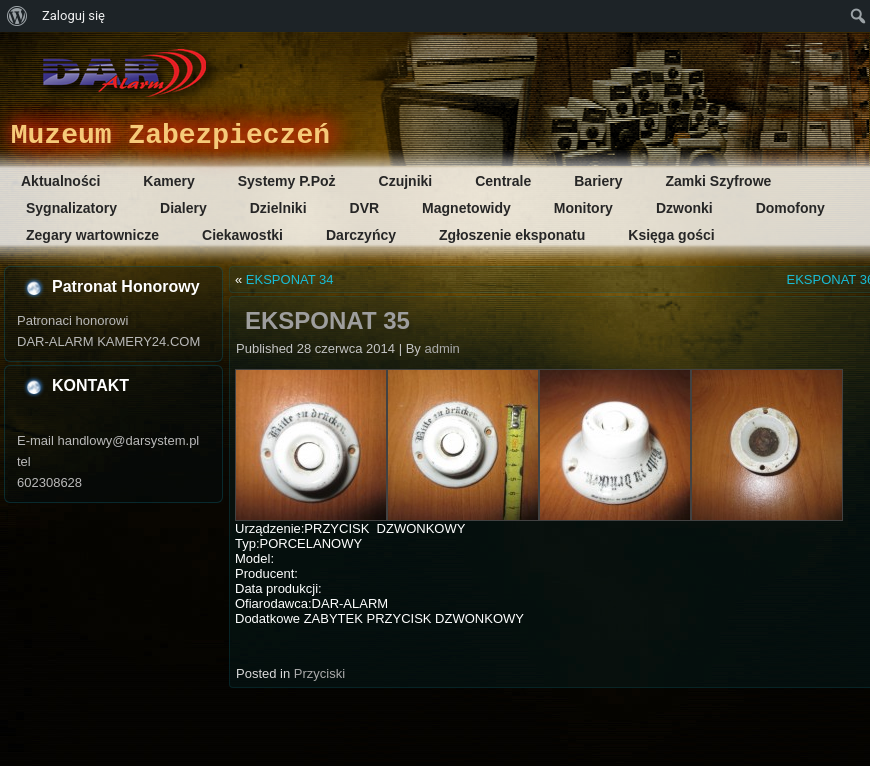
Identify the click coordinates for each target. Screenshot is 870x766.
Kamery (168, 181)
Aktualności (60, 181)
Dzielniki (278, 208)
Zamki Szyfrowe (719, 181)
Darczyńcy (361, 235)
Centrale (503, 181)
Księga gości (671, 235)
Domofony (790, 208)
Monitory (583, 208)
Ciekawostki (242, 235)
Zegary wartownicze (92, 235)
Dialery (183, 208)
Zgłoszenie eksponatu (512, 235)
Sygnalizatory (71, 208)
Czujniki (406, 181)
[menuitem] (17, 16)
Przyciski (319, 673)
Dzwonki (684, 208)
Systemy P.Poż (287, 181)
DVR (365, 208)
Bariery (598, 181)
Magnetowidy (466, 208)
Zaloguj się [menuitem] (73, 15)
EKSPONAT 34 (290, 279)
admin (441, 348)
